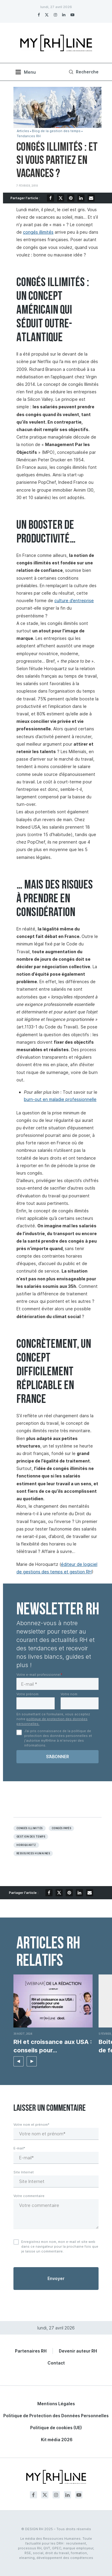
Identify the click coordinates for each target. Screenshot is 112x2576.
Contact (56, 2362)
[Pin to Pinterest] (70, 198)
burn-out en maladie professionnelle (60, 1099)
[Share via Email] (91, 198)
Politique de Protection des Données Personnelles (56, 2415)
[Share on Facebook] (50, 198)
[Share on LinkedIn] (81, 198)
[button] (18, 2061)
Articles (23, 131)
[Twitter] (47, 14)
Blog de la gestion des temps (56, 131)
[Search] (83, 72)
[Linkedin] (63, 14)
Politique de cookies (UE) (56, 2427)
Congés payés (61, 1828)
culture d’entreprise (74, 600)
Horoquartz (26, 1845)
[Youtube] (72, 14)
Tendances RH (29, 136)
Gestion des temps (30, 1836)
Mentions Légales (56, 2403)
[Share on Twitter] (60, 198)
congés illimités (38, 232)
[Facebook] (39, 14)
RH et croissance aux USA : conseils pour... (52, 2046)
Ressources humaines (33, 1853)
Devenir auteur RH (78, 2350)
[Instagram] (55, 14)
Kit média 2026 (57, 2439)
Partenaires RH (31, 2350)
